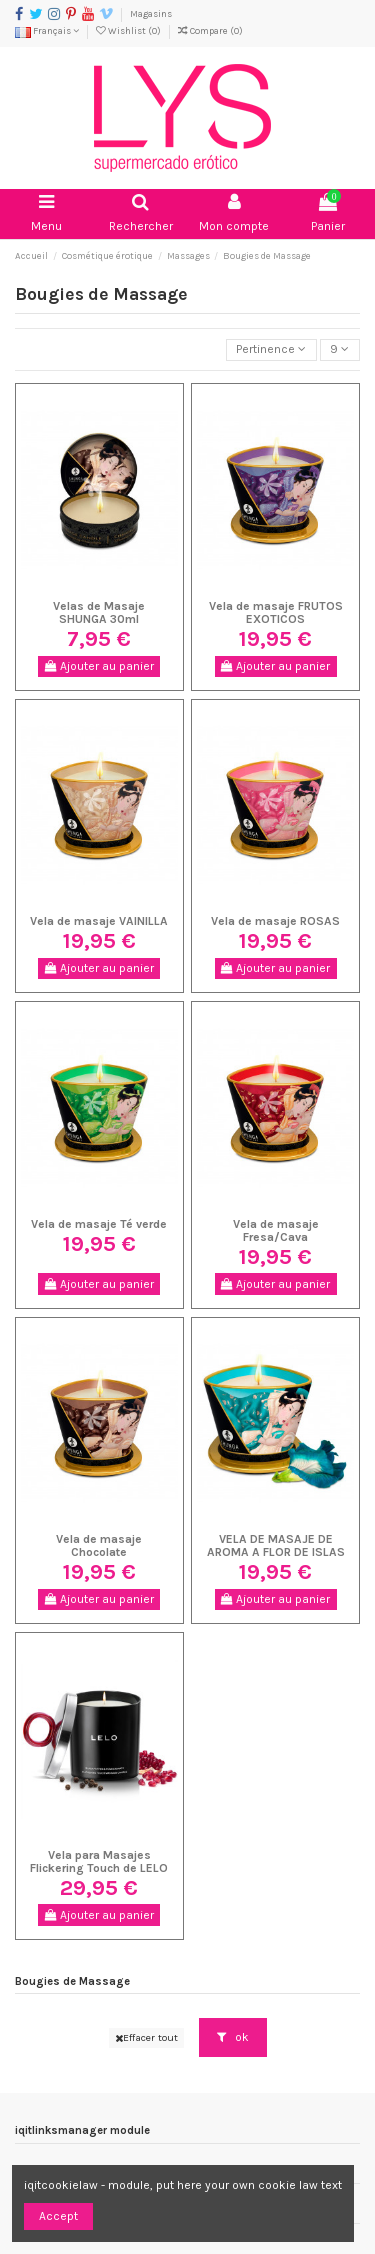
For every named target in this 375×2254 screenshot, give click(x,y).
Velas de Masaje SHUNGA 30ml (99, 612)
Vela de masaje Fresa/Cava (276, 1230)
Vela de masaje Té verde (99, 1224)
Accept (58, 2216)
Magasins (151, 13)
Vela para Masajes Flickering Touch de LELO (99, 1861)
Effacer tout (146, 2037)
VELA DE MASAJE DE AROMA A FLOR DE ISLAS (276, 1545)
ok (233, 2037)
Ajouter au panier (99, 666)
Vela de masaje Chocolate (99, 1545)
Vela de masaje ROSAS (275, 921)
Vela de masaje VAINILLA (99, 921)
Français (47, 30)
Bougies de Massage (72, 1981)
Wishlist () (129, 30)
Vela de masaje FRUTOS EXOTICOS (276, 612)
